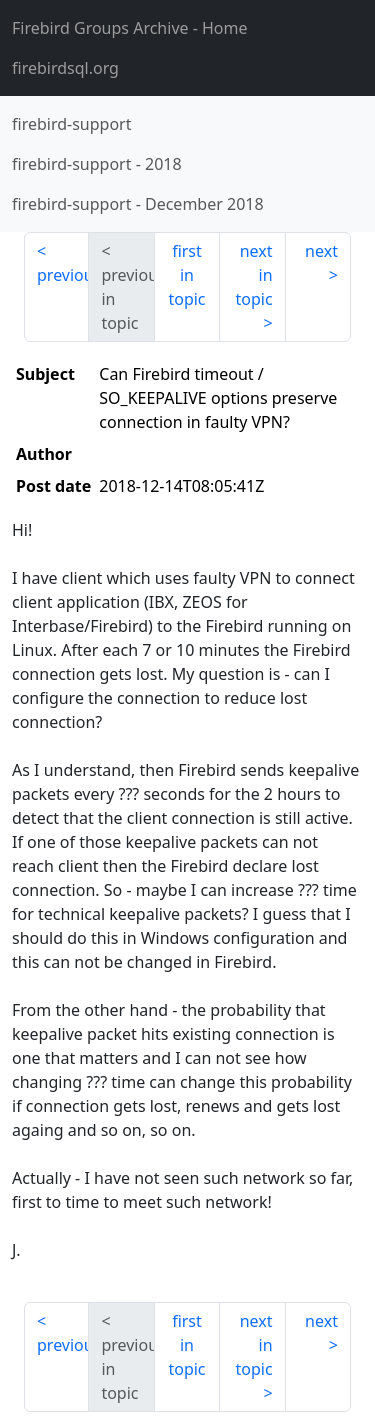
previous (63, 275)
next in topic (253, 275)
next (321, 251)
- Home (130, 28)
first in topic (186, 275)
